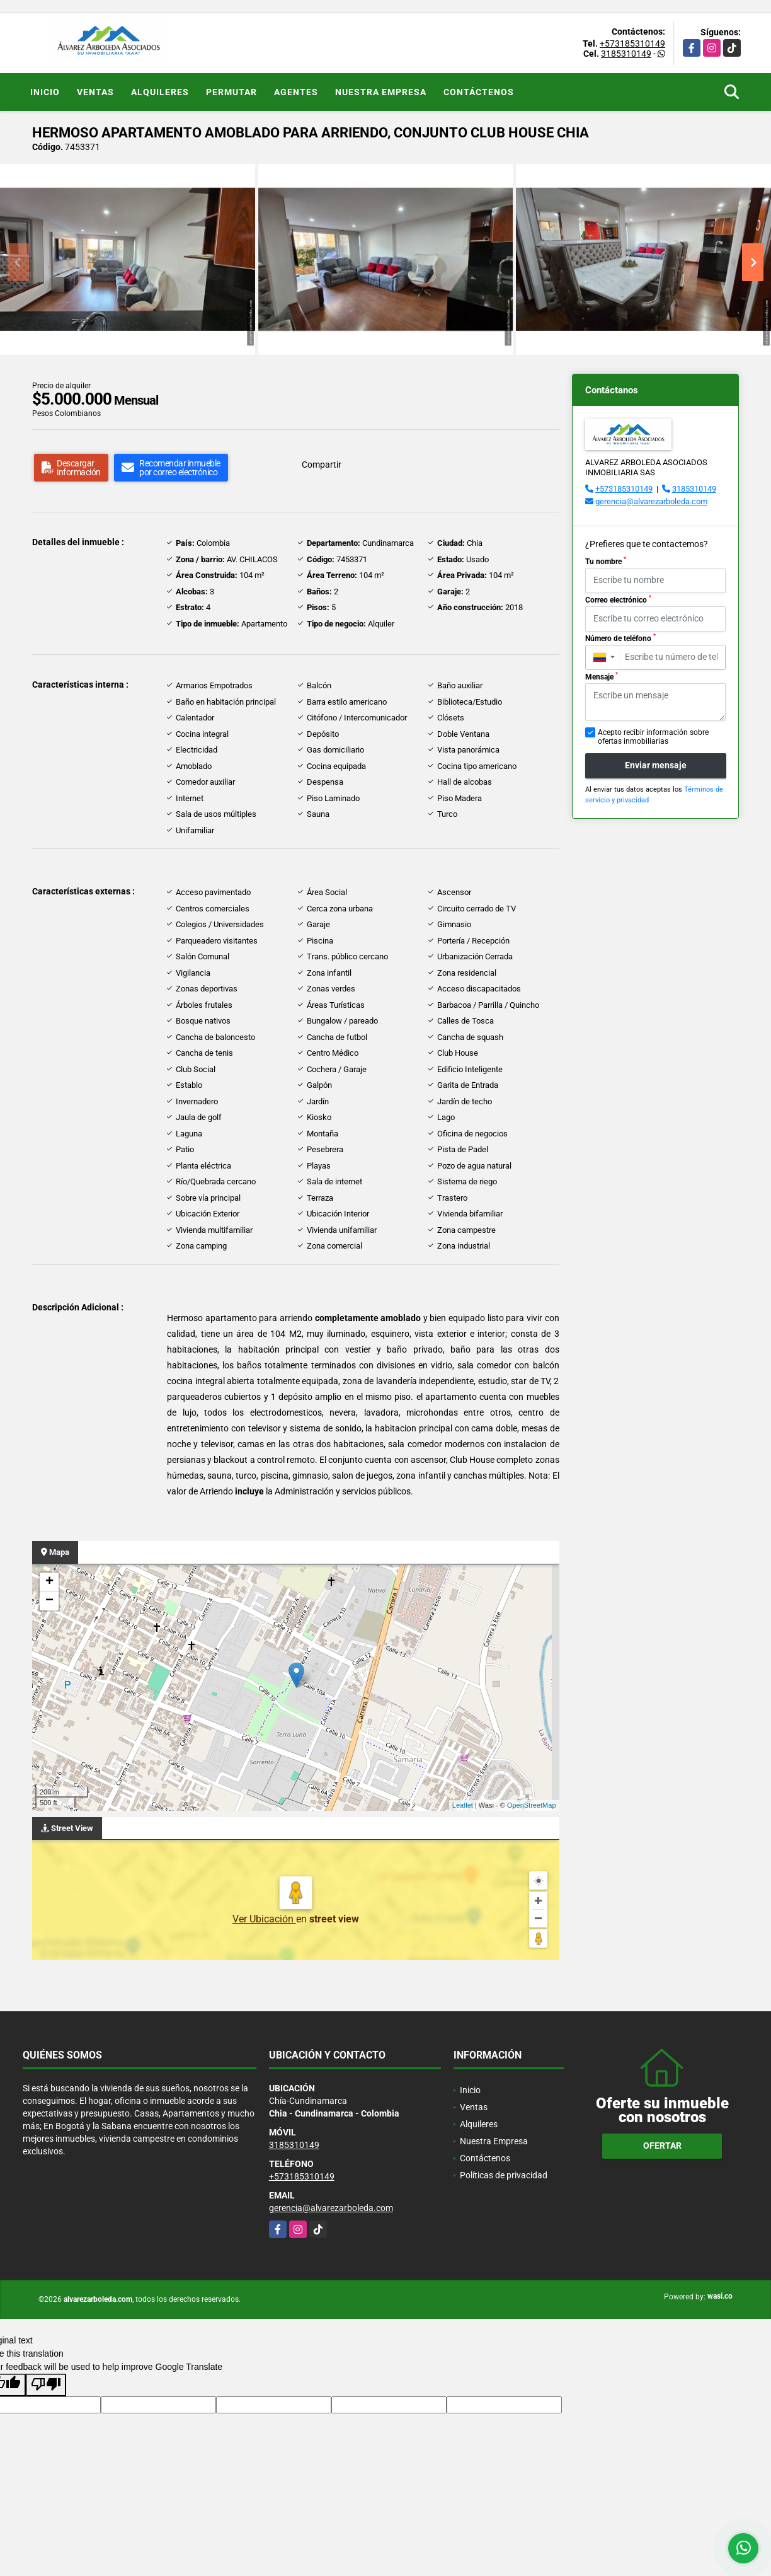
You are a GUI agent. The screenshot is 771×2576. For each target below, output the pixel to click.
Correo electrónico (618, 599)
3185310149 (626, 54)
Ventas (95, 92)
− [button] (49, 1600)
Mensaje (601, 676)
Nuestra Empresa (380, 92)
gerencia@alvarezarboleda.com (651, 501)
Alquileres (160, 92)
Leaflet (462, 1805)
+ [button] (49, 1582)
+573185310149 (632, 43)
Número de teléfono (620, 638)
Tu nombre (605, 561)
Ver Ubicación (264, 1919)
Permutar (231, 92)
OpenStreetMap (531, 1805)
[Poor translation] (46, 2385)
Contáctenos (478, 92)
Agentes (296, 92)
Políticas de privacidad (503, 2175)
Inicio (45, 92)
